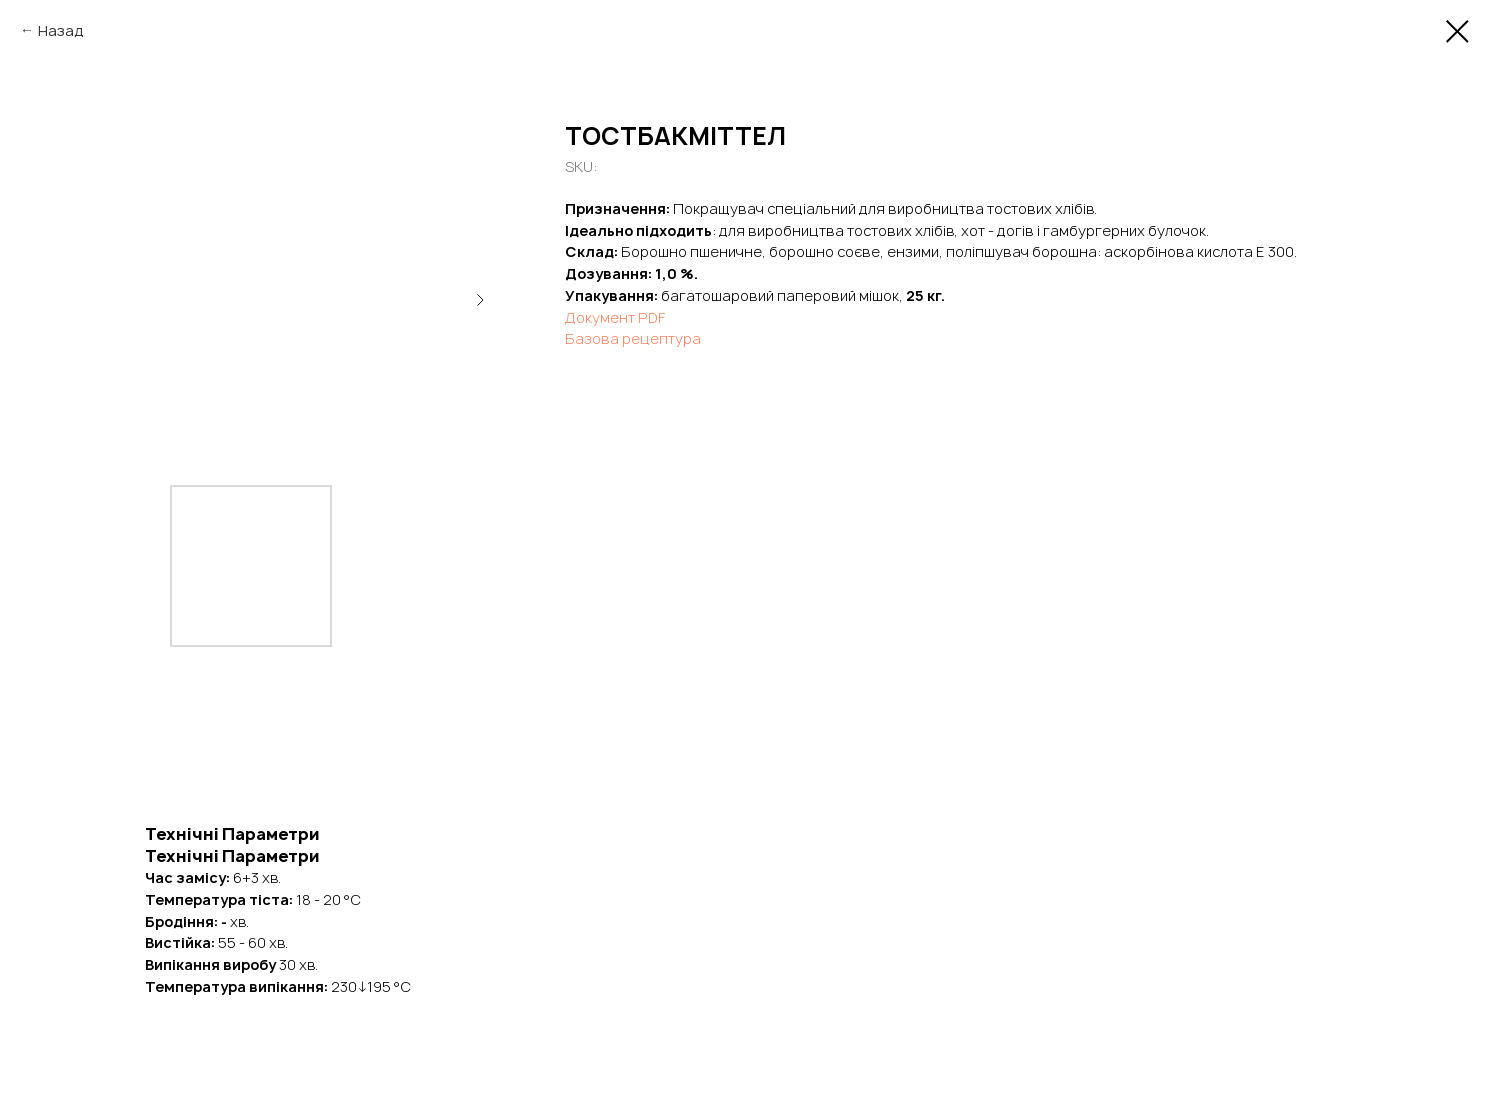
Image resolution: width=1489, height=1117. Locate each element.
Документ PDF (615, 317)
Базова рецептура (633, 338)
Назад (61, 30)
